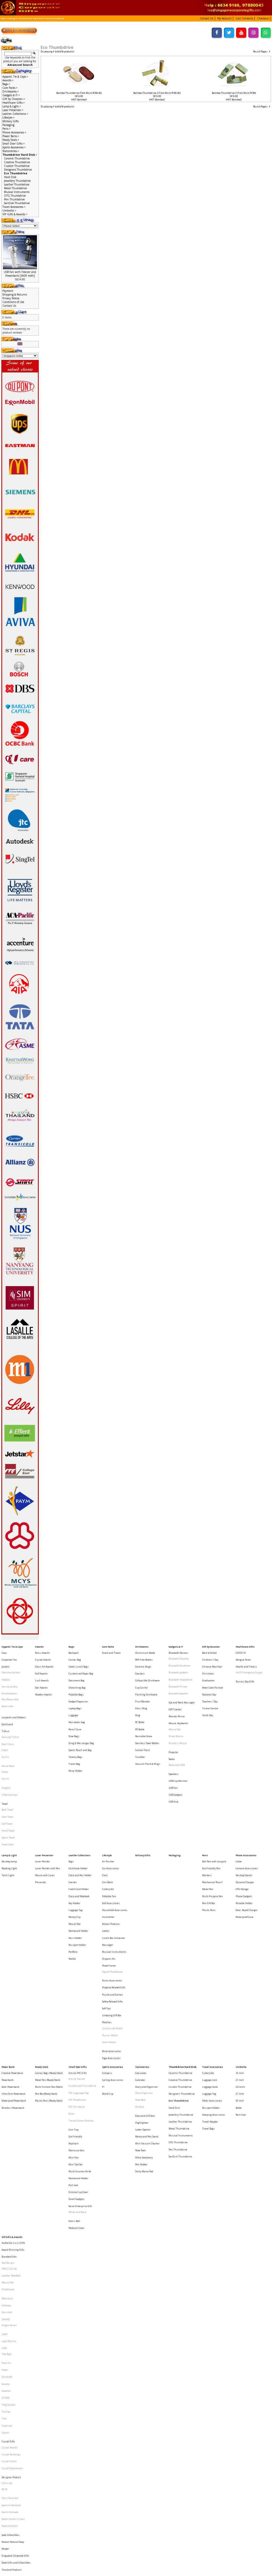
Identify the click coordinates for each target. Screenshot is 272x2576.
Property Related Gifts (114, 1893)
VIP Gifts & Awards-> (14, 214)
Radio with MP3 (177, 1731)
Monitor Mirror (177, 1696)
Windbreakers (10, 1680)
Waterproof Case (244, 1843)
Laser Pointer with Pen (47, 1808)
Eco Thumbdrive (55, 18)
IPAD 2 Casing (9, 2102)
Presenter (40, 1818)
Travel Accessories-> (14, 207)
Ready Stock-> (10, 140)
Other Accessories (212, 1977)
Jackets (6, 1660)
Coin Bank (107, 1818)
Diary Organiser (144, 1972)
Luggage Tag (76, 1838)
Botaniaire (7, 2123)
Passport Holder (77, 1863)
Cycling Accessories (113, 1963)
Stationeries (142, 1952)
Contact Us (9, 306)
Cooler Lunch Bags (79, 1660)
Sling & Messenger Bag (81, 1715)
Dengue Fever (243, 1655)
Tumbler (140, 1724)
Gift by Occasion (211, 1645)
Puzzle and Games (112, 1898)
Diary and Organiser (146, 1967)
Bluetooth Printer (178, 1675)
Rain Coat (241, 1987)
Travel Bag (74, 1729)
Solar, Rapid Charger (247, 1838)
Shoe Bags (74, 1709)
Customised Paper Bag (81, 1665)
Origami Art (108, 1872)
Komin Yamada (10, 2275)
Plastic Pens (209, 1838)
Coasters (140, 1665)
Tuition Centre (210, 1690)
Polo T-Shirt (8, 1716)
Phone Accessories (246, 1799)
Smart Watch (109, 1933)
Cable (239, 1803)
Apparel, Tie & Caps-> (15, 76)
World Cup (107, 1972)
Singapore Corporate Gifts (15, 2306)
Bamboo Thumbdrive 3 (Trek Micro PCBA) (234, 92)
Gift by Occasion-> (13, 99)
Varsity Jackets (10, 1675)
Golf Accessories (111, 1833)
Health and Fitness (246, 1660)
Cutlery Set (108, 1823)
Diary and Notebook (79, 1828)
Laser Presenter (44, 1799)
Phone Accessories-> (14, 132)
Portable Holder (244, 1833)
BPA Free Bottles (144, 1655)
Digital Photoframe (112, 1882)
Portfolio (73, 1868)
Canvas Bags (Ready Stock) (49, 1957)
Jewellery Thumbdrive (17, 181)
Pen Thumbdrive (14, 199)
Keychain (74, 2008)
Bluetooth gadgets (178, 1665)
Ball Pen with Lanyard (214, 1803)
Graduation (208, 1670)
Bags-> (6, 84)
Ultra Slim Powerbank (14, 1972)
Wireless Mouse (178, 1715)
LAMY (5, 2148)
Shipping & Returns (14, 294)
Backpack (74, 1650)
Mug (137, 1695)
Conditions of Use (13, 302)
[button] (207, 18)
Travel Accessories (212, 1952)
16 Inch (240, 1957)
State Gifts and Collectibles (16, 2311)
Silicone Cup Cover (78, 2042)
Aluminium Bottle (145, 1650)
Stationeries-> (10, 151)
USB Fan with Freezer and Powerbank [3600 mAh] (20, 273)
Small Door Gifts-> (13, 143)
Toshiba (6, 2203)
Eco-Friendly (75, 2003)
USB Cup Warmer (178, 1742)
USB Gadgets (175, 1752)
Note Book (140, 1977)
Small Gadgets (76, 2047)
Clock (105, 1813)
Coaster (73, 1818)
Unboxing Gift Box (111, 1913)
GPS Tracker (175, 1691)
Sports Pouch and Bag (80, 1719)
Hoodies (6, 1670)
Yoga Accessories (111, 1944)
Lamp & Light (9, 1799)
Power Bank (8, 1952)
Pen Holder (141, 2023)
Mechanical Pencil (212, 1818)
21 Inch (240, 1963)
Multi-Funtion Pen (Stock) (48, 1967)
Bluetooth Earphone (179, 1660)
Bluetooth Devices (178, 1650)
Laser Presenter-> (12, 110)
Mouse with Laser (45, 1813)
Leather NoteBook (11, 2107)
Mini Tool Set (75, 2023)
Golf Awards (41, 1665)
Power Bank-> (10, 136)
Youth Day (207, 1695)
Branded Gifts (9, 2092)
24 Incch (240, 1967)
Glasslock (7, 2132)
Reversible (7, 1690)
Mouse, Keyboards (178, 1701)
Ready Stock (41, 1952)
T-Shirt (5, 1707)
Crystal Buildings (11, 2234)
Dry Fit (5, 1726)
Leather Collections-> (15, 114)
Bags (71, 1645)
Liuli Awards (42, 1670)
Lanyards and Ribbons (14, 1697)
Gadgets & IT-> (11, 95)
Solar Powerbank (10, 1967)
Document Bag (76, 1670)
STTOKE (6, 2193)
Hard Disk (10, 177)
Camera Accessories (247, 1808)
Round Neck (8, 1732)
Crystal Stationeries (12, 2244)
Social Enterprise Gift (80, 2052)
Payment (7, 291)
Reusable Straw (143, 1709)
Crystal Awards (43, 1655)
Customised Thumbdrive (82, 1967)
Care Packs (108, 1645)
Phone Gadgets (244, 1828)
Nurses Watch (110, 1928)
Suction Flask (142, 1719)
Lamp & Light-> (11, 106)
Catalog (11, 18)
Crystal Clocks (9, 2239)
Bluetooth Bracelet (179, 1655)
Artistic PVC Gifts (78, 1957)
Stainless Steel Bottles (147, 1715)
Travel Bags (208, 1997)
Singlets (6, 1748)
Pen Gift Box (208, 1833)
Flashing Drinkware (146, 1680)
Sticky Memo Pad (144, 2028)
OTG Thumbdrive (15, 195)
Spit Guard (7, 1702)
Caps (4, 1650)
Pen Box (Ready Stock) (46, 1972)
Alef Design (8, 2097)
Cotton (5, 1721)
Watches (107, 1918)
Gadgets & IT (176, 1645)
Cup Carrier (141, 1675)
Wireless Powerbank (13, 1982)
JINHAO (6, 2137)
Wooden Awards (43, 1680)
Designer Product (11, 2250)
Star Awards (41, 1675)
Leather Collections (79, 1799)
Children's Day (210, 1655)
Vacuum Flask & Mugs (147, 1729)
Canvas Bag (75, 1655)
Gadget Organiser (78, 1685)
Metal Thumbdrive (15, 188)
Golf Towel (7, 1774)
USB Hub (173, 1757)
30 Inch (240, 1977)
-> (19, 155)
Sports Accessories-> (14, 147)
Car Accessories (110, 1808)
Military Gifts (10, 121)
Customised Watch (112, 1923)
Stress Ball (74, 2063)
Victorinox (7, 2213)
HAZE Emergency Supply (249, 1665)
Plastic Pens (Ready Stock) (48, 1977)
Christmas (208, 1665)
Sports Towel (8, 1784)
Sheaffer (6, 2188)
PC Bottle (139, 1700)
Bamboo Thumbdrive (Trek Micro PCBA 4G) (79, 92)
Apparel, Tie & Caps (12, 1645)
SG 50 (4, 2260)
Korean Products (111, 1848)
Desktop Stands (244, 1813)
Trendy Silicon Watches (81, 1992)
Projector (173, 1721)
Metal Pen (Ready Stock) (47, 1963)
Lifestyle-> (8, 117)
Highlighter (141, 1993)
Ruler (72, 1987)
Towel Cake (8, 1788)
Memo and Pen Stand (146, 2003)
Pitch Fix (6, 2169)
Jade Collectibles (11, 2291)
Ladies (105, 1853)
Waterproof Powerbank (14, 1977)
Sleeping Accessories (213, 1987)
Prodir (5, 2174)
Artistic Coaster (77, 1963)
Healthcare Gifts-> (13, 102)
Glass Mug (141, 1690)
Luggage (73, 1695)
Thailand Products (12, 2316)
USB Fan (173, 1747)
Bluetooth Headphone (180, 1670)
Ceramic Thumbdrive (17, 158)
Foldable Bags (76, 1680)
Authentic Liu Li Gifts (13, 2082)
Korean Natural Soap (13, 2296)
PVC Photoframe (77, 1977)
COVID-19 (241, 1650)
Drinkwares (141, 1645)
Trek (4, 2208)
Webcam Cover (76, 2068)
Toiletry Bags (76, 1724)
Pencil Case (75, 1704)
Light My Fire (9, 2153)
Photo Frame (109, 1877)
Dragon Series (9, 2142)
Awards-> (8, 80)
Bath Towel (7, 1764)
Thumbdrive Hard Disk (31, 18)
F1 (103, 1967)
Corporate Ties (9, 1655)
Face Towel (7, 1769)
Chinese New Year (212, 1660)
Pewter (5, 2301)
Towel (5, 1759)
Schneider (7, 2179)
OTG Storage (242, 1823)
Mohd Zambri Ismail (13, 2280)
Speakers (174, 1737)
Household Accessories (115, 1838)
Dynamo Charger (245, 1818)
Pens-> (6, 129)
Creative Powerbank (12, 1957)
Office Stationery (144, 2018)
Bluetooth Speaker (178, 1680)
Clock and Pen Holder (80, 1813)
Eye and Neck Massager (182, 1686)
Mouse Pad (175, 1705)
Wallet (72, 1872)
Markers (207, 1813)
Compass (107, 1957)
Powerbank (8, 1963)
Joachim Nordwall (11, 2271)
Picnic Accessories (112, 1888)
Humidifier (108, 1843)
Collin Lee (7, 2255)
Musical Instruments (16, 192)
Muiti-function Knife (80, 2028)
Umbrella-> (9, 210)
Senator (6, 2184)
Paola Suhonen (10, 2285)
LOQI (4, 2158)
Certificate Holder (78, 1808)
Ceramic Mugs (143, 1660)
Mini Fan (74, 2018)
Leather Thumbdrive (16, 184)
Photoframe (8, 2116)
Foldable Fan (109, 1828)
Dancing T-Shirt (10, 1712)
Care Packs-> (10, 88)
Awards (39, 1645)
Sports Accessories (112, 1952)
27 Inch (240, 1972)
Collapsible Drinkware (147, 1670)
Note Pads (140, 2013)
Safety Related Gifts (112, 1903)
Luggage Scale (210, 1967)
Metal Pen (207, 1823)
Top (2, 18)
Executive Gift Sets (145, 1988)
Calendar (140, 1963)
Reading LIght (9, 1808)
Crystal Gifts (8, 2224)
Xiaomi (5, 2218)
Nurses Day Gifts (245, 1671)
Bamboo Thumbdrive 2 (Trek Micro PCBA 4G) (157, 92)
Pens (205, 1799)
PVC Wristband (77, 1982)
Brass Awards (42, 1650)
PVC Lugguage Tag (79, 1972)
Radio (172, 1726)
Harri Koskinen (10, 2265)
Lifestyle (107, 1799)
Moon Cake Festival (212, 1675)
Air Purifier (108, 1803)
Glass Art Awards (44, 1660)
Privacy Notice (10, 298)
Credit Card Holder (79, 1823)
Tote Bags (7, 2163)
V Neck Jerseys (10, 1753)
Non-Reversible (10, 1685)
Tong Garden (9, 2199)
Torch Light (8, 1813)
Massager (107, 1863)
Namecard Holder (78, 1853)
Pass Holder (75, 1858)
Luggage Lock (209, 1963)
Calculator (140, 1957)
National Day (209, 1680)
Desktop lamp (9, 1803)
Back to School (209, 1650)
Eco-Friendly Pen (211, 1808)
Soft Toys (106, 1908)
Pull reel (73, 2037)
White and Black (77, 2057)
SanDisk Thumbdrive (17, 203)
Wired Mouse (176, 1711)
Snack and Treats (111, 1650)
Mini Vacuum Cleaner (147, 2008)
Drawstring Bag (77, 1675)
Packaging (8, 125)
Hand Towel (8, 1779)
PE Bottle (139, 1704)
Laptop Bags (75, 1690)
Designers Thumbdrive (18, 169)
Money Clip (74, 1843)
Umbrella (241, 1952)
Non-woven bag (77, 1700)
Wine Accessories (111, 1939)
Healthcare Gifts (245, 1645)
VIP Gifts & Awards (12, 2077)
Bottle (239, 1982)
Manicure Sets (76, 2013)
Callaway (6, 2127)
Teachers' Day (210, 1685)
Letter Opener (143, 1998)
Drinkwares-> (10, 91)
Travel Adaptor (210, 1992)
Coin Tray (74, 1998)
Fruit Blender (142, 1685)
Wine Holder (75, 1734)
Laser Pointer (42, 1803)
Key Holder (74, 1833)
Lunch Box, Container (113, 1858)
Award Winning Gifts (13, 2087)
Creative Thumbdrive (17, 162)
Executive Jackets (11, 1665)
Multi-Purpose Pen (212, 1828)
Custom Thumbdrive (16, 166)
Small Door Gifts (78, 1952)
